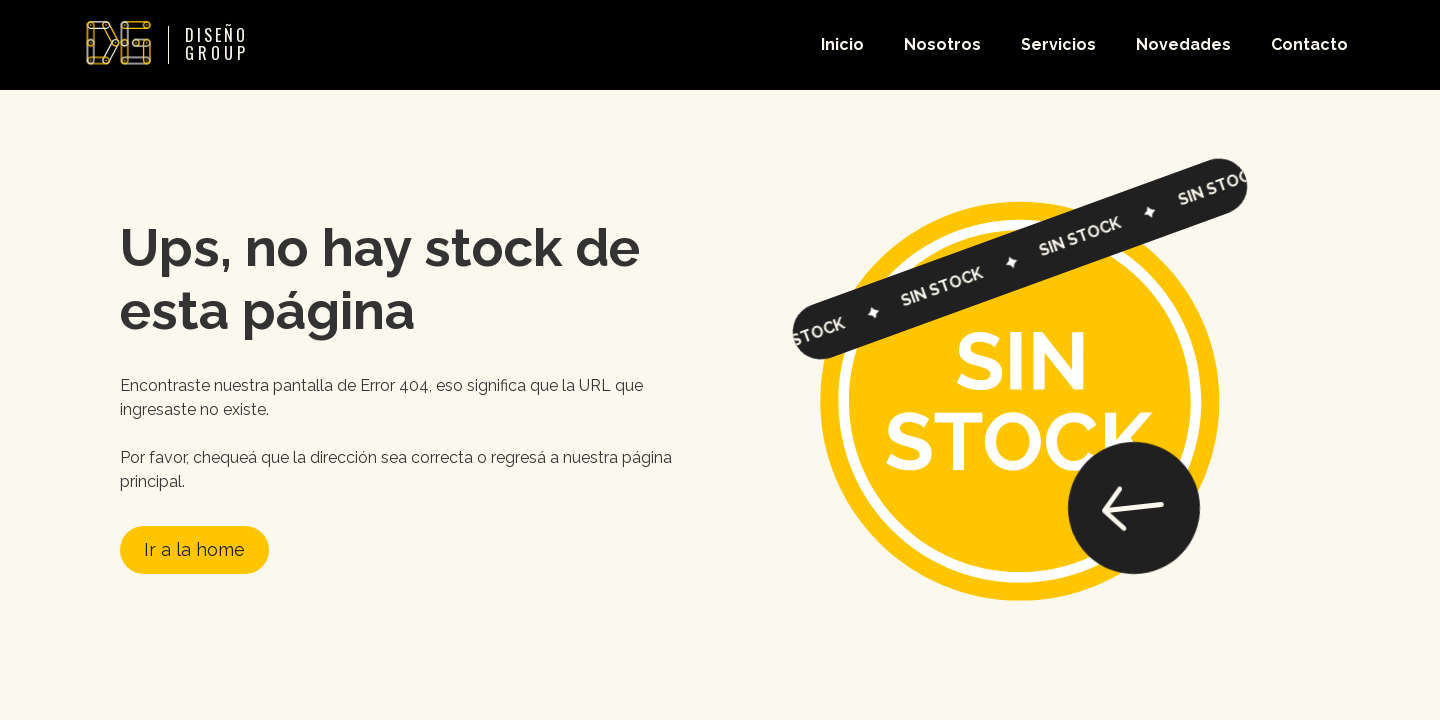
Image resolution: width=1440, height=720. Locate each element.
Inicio (842, 44)
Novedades (1183, 44)
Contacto (1309, 44)
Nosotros (942, 44)
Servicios (1058, 44)
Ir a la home (194, 549)
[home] (160, 45)
